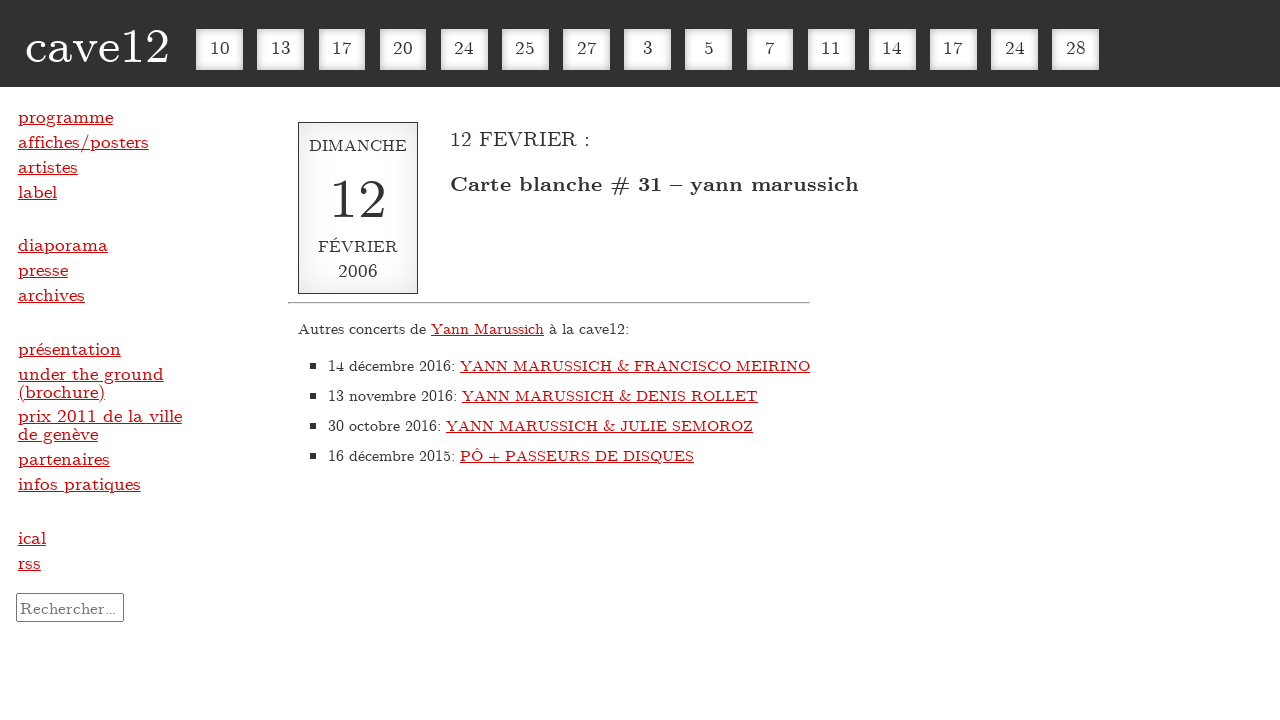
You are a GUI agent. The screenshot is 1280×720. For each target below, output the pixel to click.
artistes (48, 166)
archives (51, 294)
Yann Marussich (487, 328)
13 (281, 47)
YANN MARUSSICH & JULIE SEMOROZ (599, 425)
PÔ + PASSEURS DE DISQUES (577, 455)
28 (1076, 47)
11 (831, 47)
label (37, 191)
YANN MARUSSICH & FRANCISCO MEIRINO (635, 365)
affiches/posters (83, 141)
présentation (69, 348)
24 (464, 47)
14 (892, 47)
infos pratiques (79, 483)
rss (29, 562)
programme (65, 116)
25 (525, 47)
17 (342, 47)
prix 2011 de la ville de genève (100, 424)
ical (32, 537)
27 (587, 47)
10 (220, 47)
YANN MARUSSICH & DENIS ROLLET (610, 395)
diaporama (63, 244)
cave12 (97, 43)
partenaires (64, 458)
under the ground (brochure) (91, 382)
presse (43, 269)
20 (403, 47)
